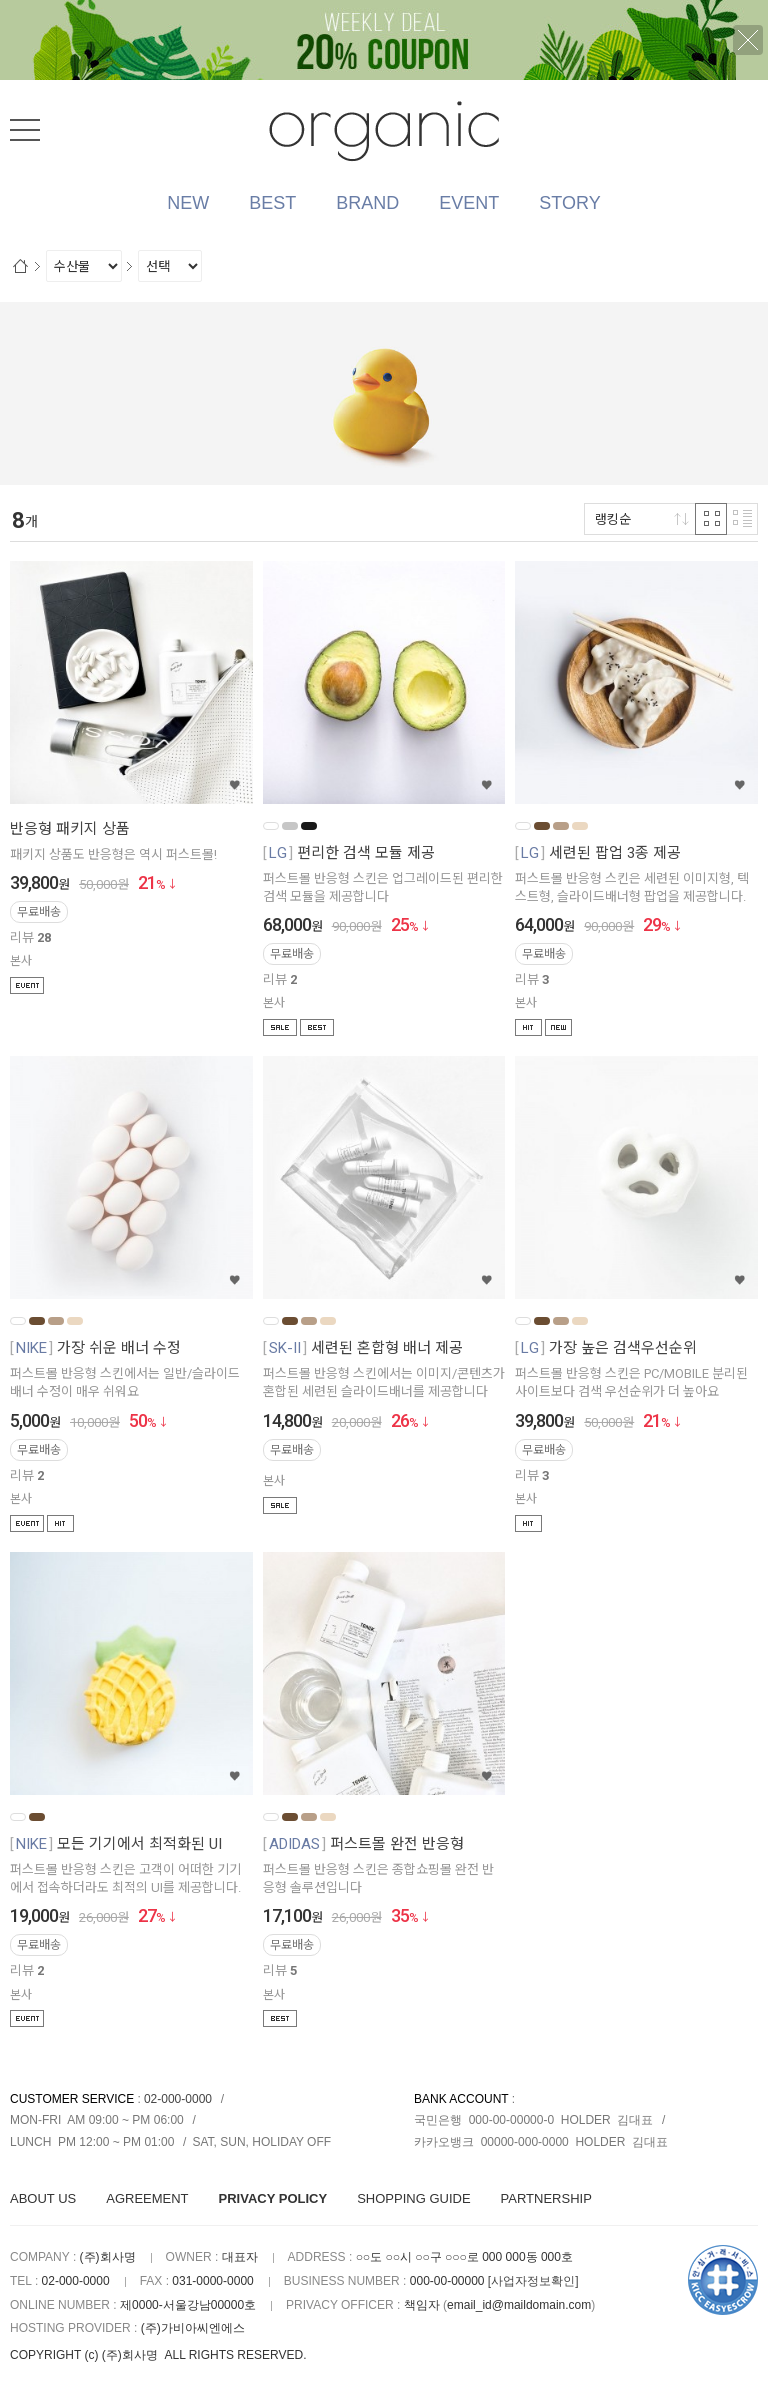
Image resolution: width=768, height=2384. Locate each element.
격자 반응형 (711, 519)
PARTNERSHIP (546, 2198)
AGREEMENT (147, 2198)
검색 (743, 126)
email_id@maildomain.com (519, 2305)
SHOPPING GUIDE (413, 2198)
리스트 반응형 (742, 519)
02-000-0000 (178, 2099)
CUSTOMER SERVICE (72, 2099)
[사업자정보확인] (533, 2281)
